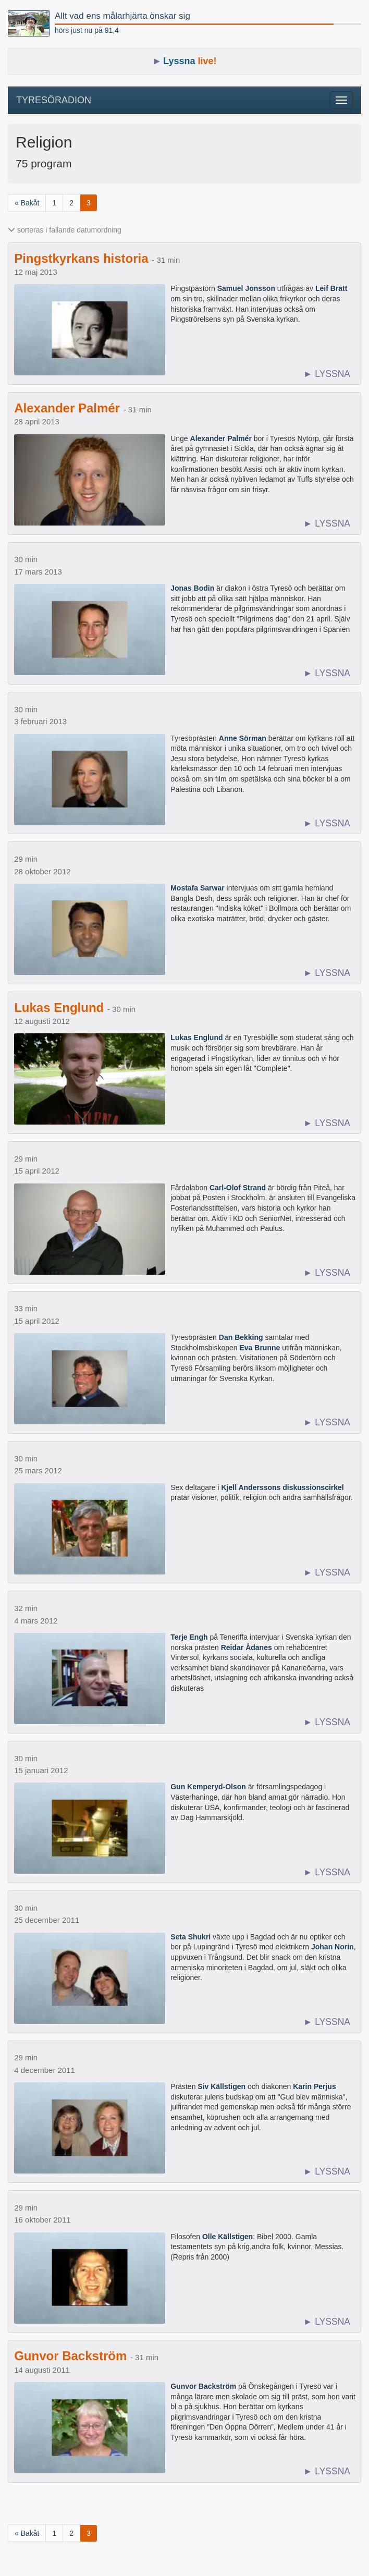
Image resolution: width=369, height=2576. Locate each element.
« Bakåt (27, 203)
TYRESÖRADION (53, 100)
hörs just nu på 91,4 (87, 30)
